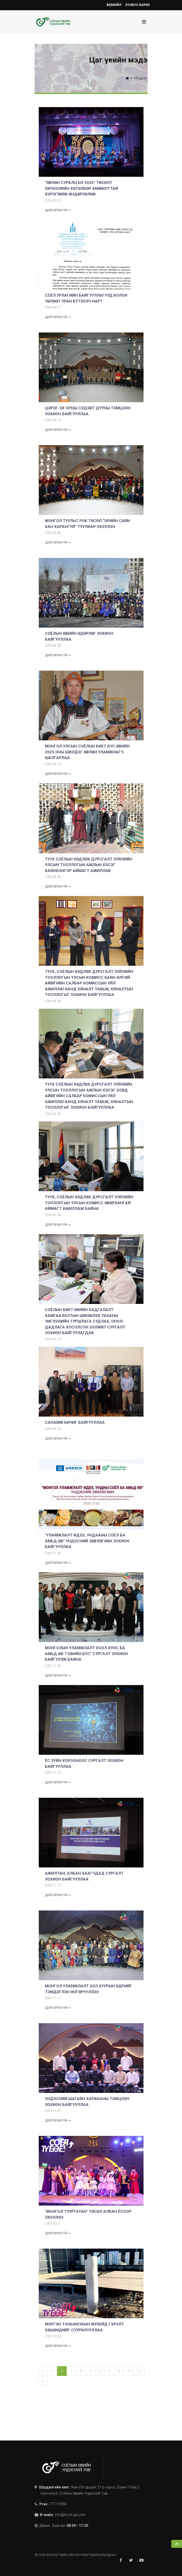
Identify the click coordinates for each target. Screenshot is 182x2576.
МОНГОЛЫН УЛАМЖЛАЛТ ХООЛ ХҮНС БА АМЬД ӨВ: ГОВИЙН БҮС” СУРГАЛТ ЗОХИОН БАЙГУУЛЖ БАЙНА (86, 1654)
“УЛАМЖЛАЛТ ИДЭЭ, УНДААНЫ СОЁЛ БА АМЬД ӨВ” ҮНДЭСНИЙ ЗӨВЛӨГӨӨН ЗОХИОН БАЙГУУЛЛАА (87, 1541)
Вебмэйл (114, 5)
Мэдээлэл (142, 78)
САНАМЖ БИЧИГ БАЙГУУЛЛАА (75, 1422)
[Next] (42, 2380)
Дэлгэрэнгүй (58, 210)
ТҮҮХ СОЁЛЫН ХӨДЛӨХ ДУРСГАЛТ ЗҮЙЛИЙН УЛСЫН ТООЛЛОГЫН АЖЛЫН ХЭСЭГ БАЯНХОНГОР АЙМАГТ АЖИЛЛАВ (88, 865)
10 (139, 2371)
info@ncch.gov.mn (70, 2515)
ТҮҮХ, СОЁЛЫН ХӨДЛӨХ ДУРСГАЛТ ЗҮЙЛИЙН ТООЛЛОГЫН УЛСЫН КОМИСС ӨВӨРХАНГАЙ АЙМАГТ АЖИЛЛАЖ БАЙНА (89, 1203)
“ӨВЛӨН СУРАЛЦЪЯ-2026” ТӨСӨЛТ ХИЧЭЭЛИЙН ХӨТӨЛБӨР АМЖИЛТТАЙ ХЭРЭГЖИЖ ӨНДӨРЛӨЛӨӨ (81, 188)
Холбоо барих (137, 5)
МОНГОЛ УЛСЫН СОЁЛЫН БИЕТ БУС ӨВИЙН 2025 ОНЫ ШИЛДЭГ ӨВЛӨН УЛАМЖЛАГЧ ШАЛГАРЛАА (87, 752)
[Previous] (43, 2370)
